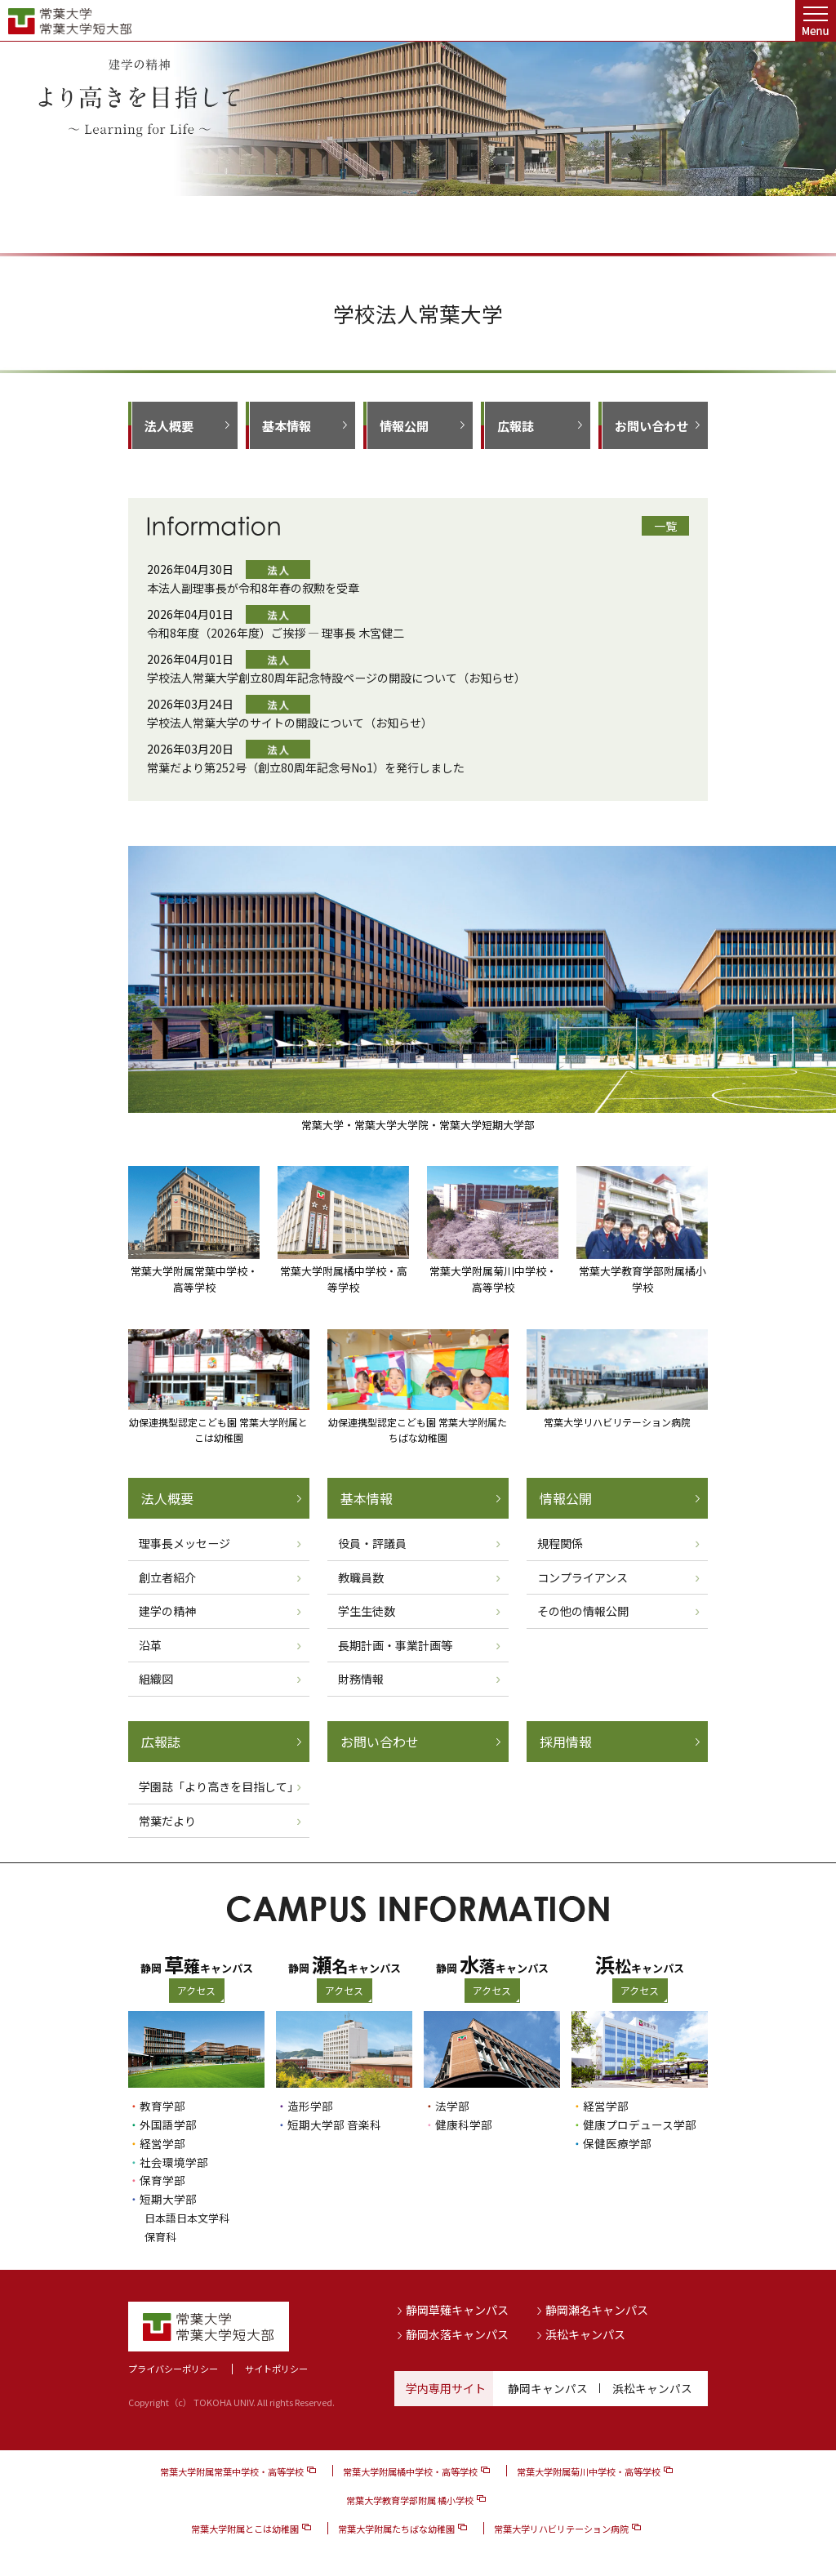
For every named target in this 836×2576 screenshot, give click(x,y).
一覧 (665, 526)
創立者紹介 (167, 1577)
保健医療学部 (617, 2141)
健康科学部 (463, 2124)
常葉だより (167, 1821)
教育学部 (162, 2106)
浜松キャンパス (585, 2329)
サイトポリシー (276, 2363)
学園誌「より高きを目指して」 (219, 1786)
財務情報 (361, 1679)
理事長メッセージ (184, 1543)
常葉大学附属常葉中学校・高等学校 (232, 2466)
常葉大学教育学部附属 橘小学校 (410, 2495)
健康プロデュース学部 (639, 2124)
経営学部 (162, 2141)
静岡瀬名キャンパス (596, 2305)
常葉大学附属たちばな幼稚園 (396, 2523)
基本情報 (286, 425)
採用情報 (566, 1742)
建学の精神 (167, 1611)
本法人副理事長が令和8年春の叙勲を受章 (253, 588)
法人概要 (169, 425)
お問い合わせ (651, 425)
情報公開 (404, 425)
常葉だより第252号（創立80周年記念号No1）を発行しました (306, 767)
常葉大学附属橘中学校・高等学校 (410, 2466)
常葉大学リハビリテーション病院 (561, 2523)
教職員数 (361, 1577)
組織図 (156, 1679)
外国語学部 (168, 2124)
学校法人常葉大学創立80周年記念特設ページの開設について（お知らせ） (336, 678)
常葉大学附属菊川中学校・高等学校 (588, 2466)
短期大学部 (168, 2195)
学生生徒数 (366, 1611)
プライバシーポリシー (173, 2363)
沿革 (150, 1645)
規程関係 (560, 1543)
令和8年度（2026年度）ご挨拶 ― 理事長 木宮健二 (275, 633)
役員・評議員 (372, 1543)
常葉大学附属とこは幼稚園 (245, 2523)
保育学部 (162, 2177)
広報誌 (515, 425)
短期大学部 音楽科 (334, 2124)
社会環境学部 (174, 2159)
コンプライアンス (582, 1577)
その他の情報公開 (583, 1611)
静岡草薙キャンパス (457, 2305)
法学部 (452, 2106)
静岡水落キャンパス (457, 2329)
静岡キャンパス (548, 2383)
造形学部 (310, 2106)
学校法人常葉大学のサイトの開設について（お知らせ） (290, 722)
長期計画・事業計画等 (395, 1645)
